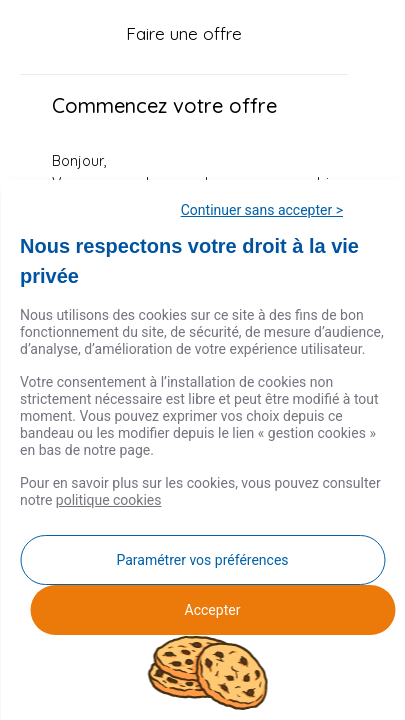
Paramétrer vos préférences (202, 560)
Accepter (213, 610)
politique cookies (109, 500)
